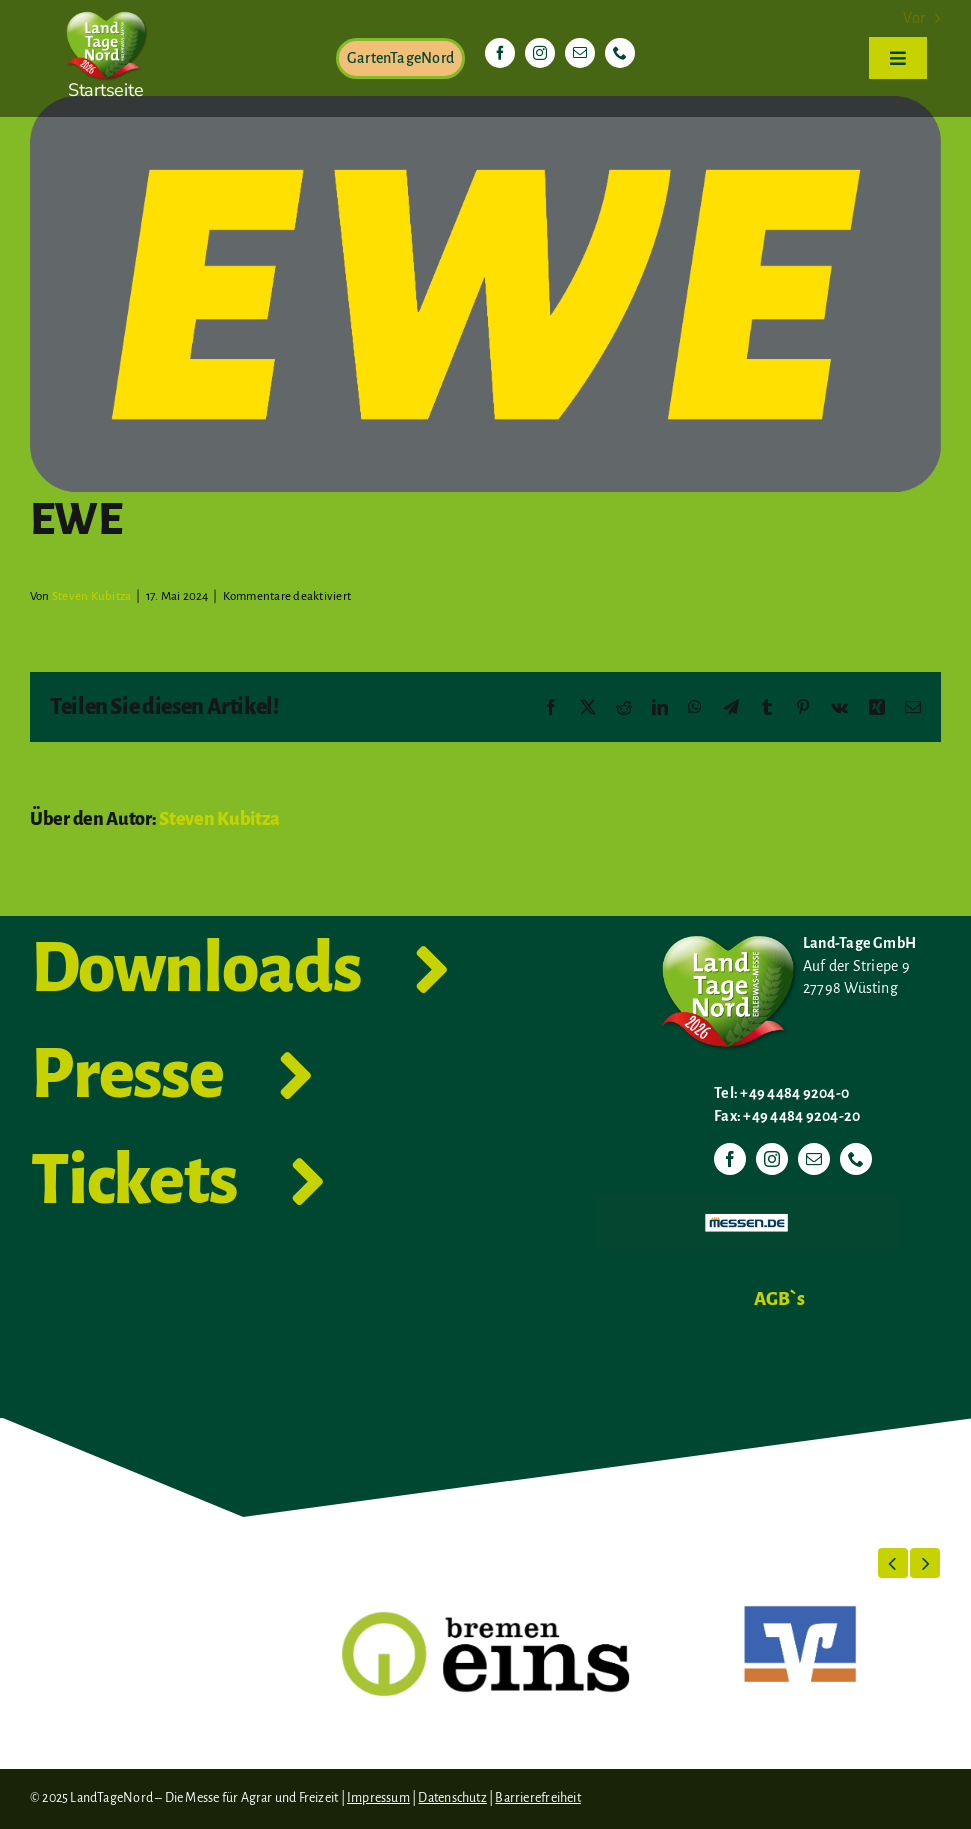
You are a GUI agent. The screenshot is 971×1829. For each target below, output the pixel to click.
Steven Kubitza (91, 596)
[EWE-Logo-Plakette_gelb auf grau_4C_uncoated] (485, 294)
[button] (893, 1563)
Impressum (378, 1798)
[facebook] (500, 53)
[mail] (580, 53)
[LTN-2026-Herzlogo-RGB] (106, 8)
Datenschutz (452, 1798)
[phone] (620, 53)
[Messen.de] (746, 1203)
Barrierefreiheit (537, 1798)
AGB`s (779, 1299)
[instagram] (540, 53)
